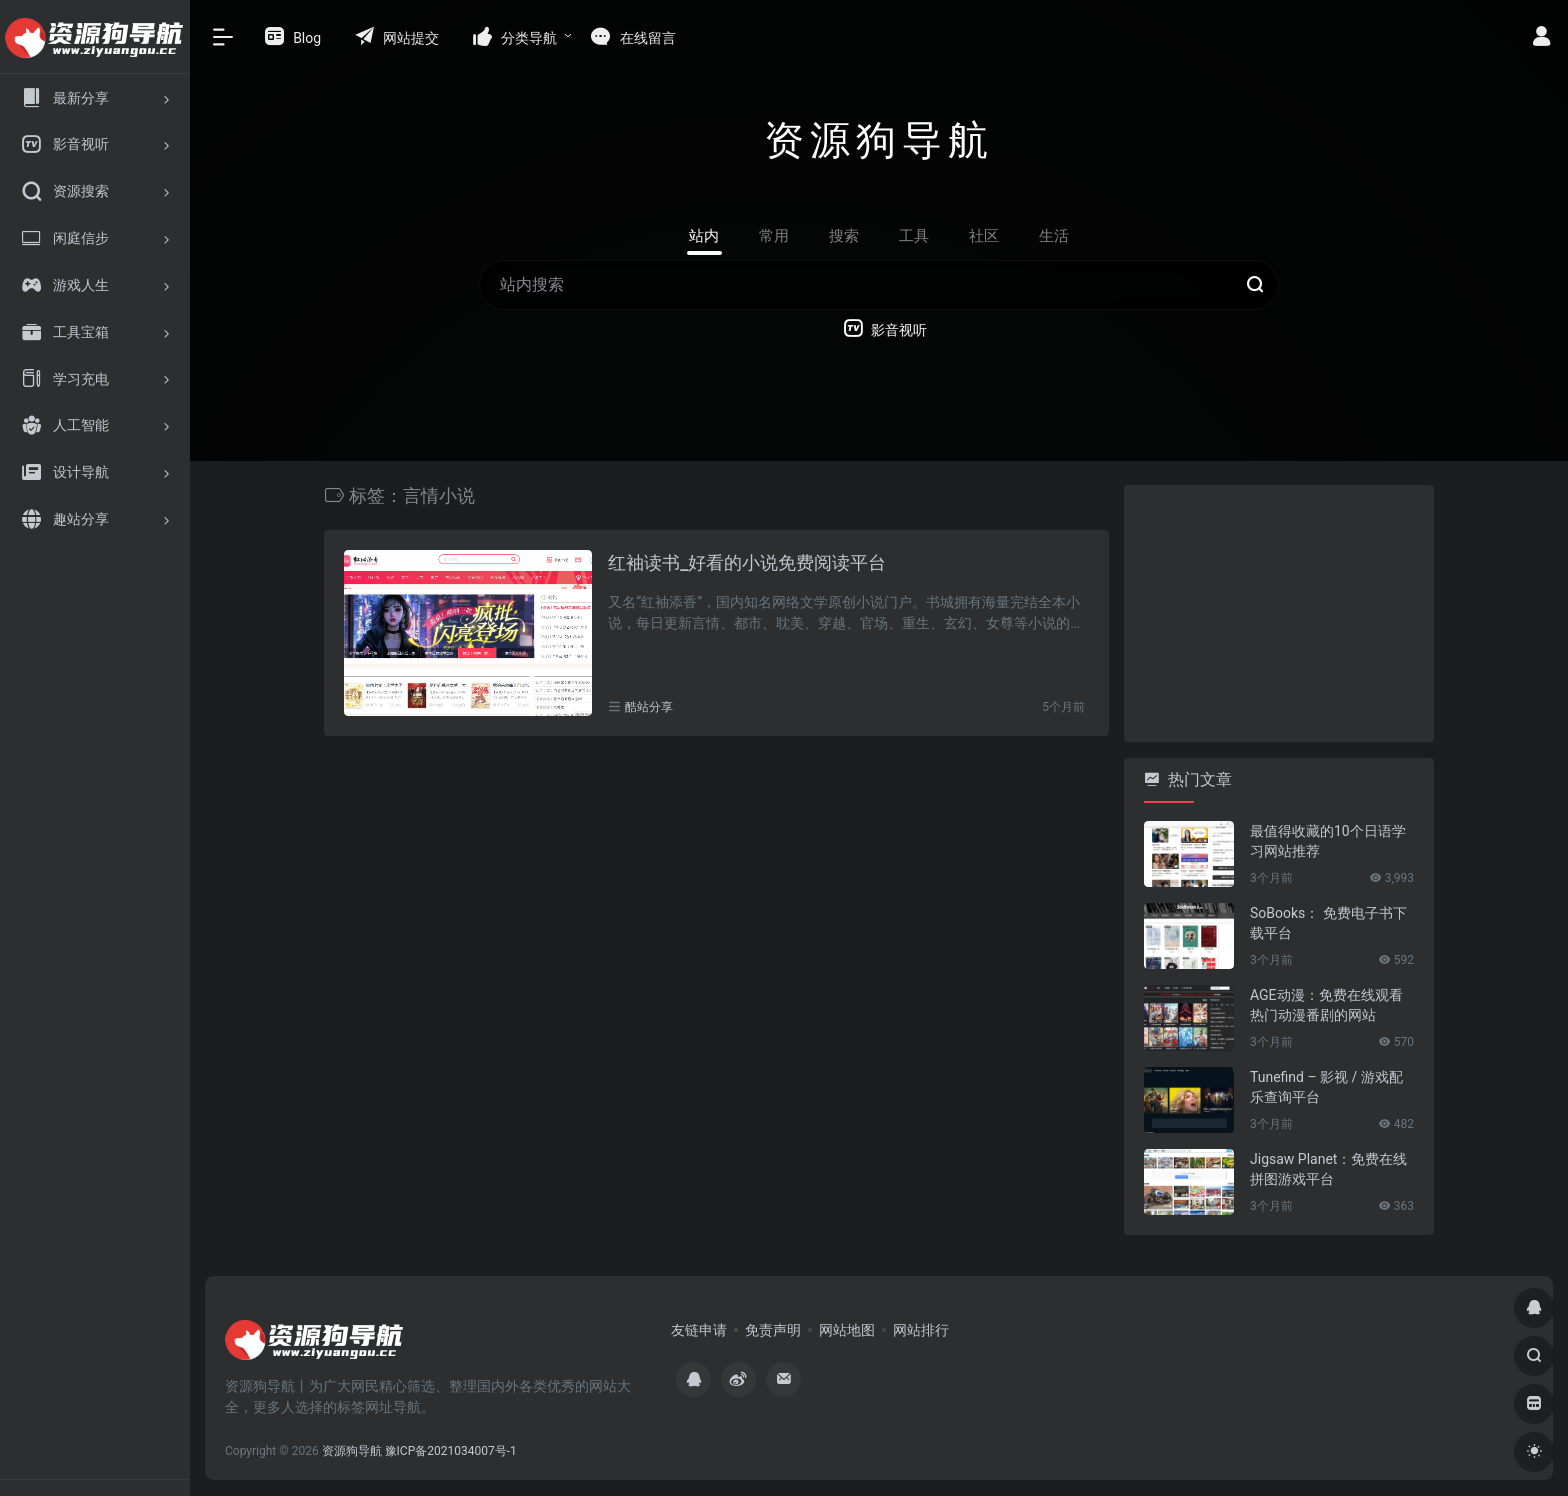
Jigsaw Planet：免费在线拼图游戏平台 (1328, 1169)
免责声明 (773, 1330)
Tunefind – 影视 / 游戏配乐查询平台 (1326, 1087)
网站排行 (921, 1330)
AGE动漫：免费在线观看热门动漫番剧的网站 (1326, 1005)
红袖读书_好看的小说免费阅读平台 (747, 562)
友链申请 (699, 1330)
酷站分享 (649, 707)
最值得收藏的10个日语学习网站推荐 (1328, 841)
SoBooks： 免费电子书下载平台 (1328, 923)
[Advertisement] (1274, 610)
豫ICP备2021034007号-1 (451, 1451)
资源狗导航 (352, 1451)
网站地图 (847, 1330)
